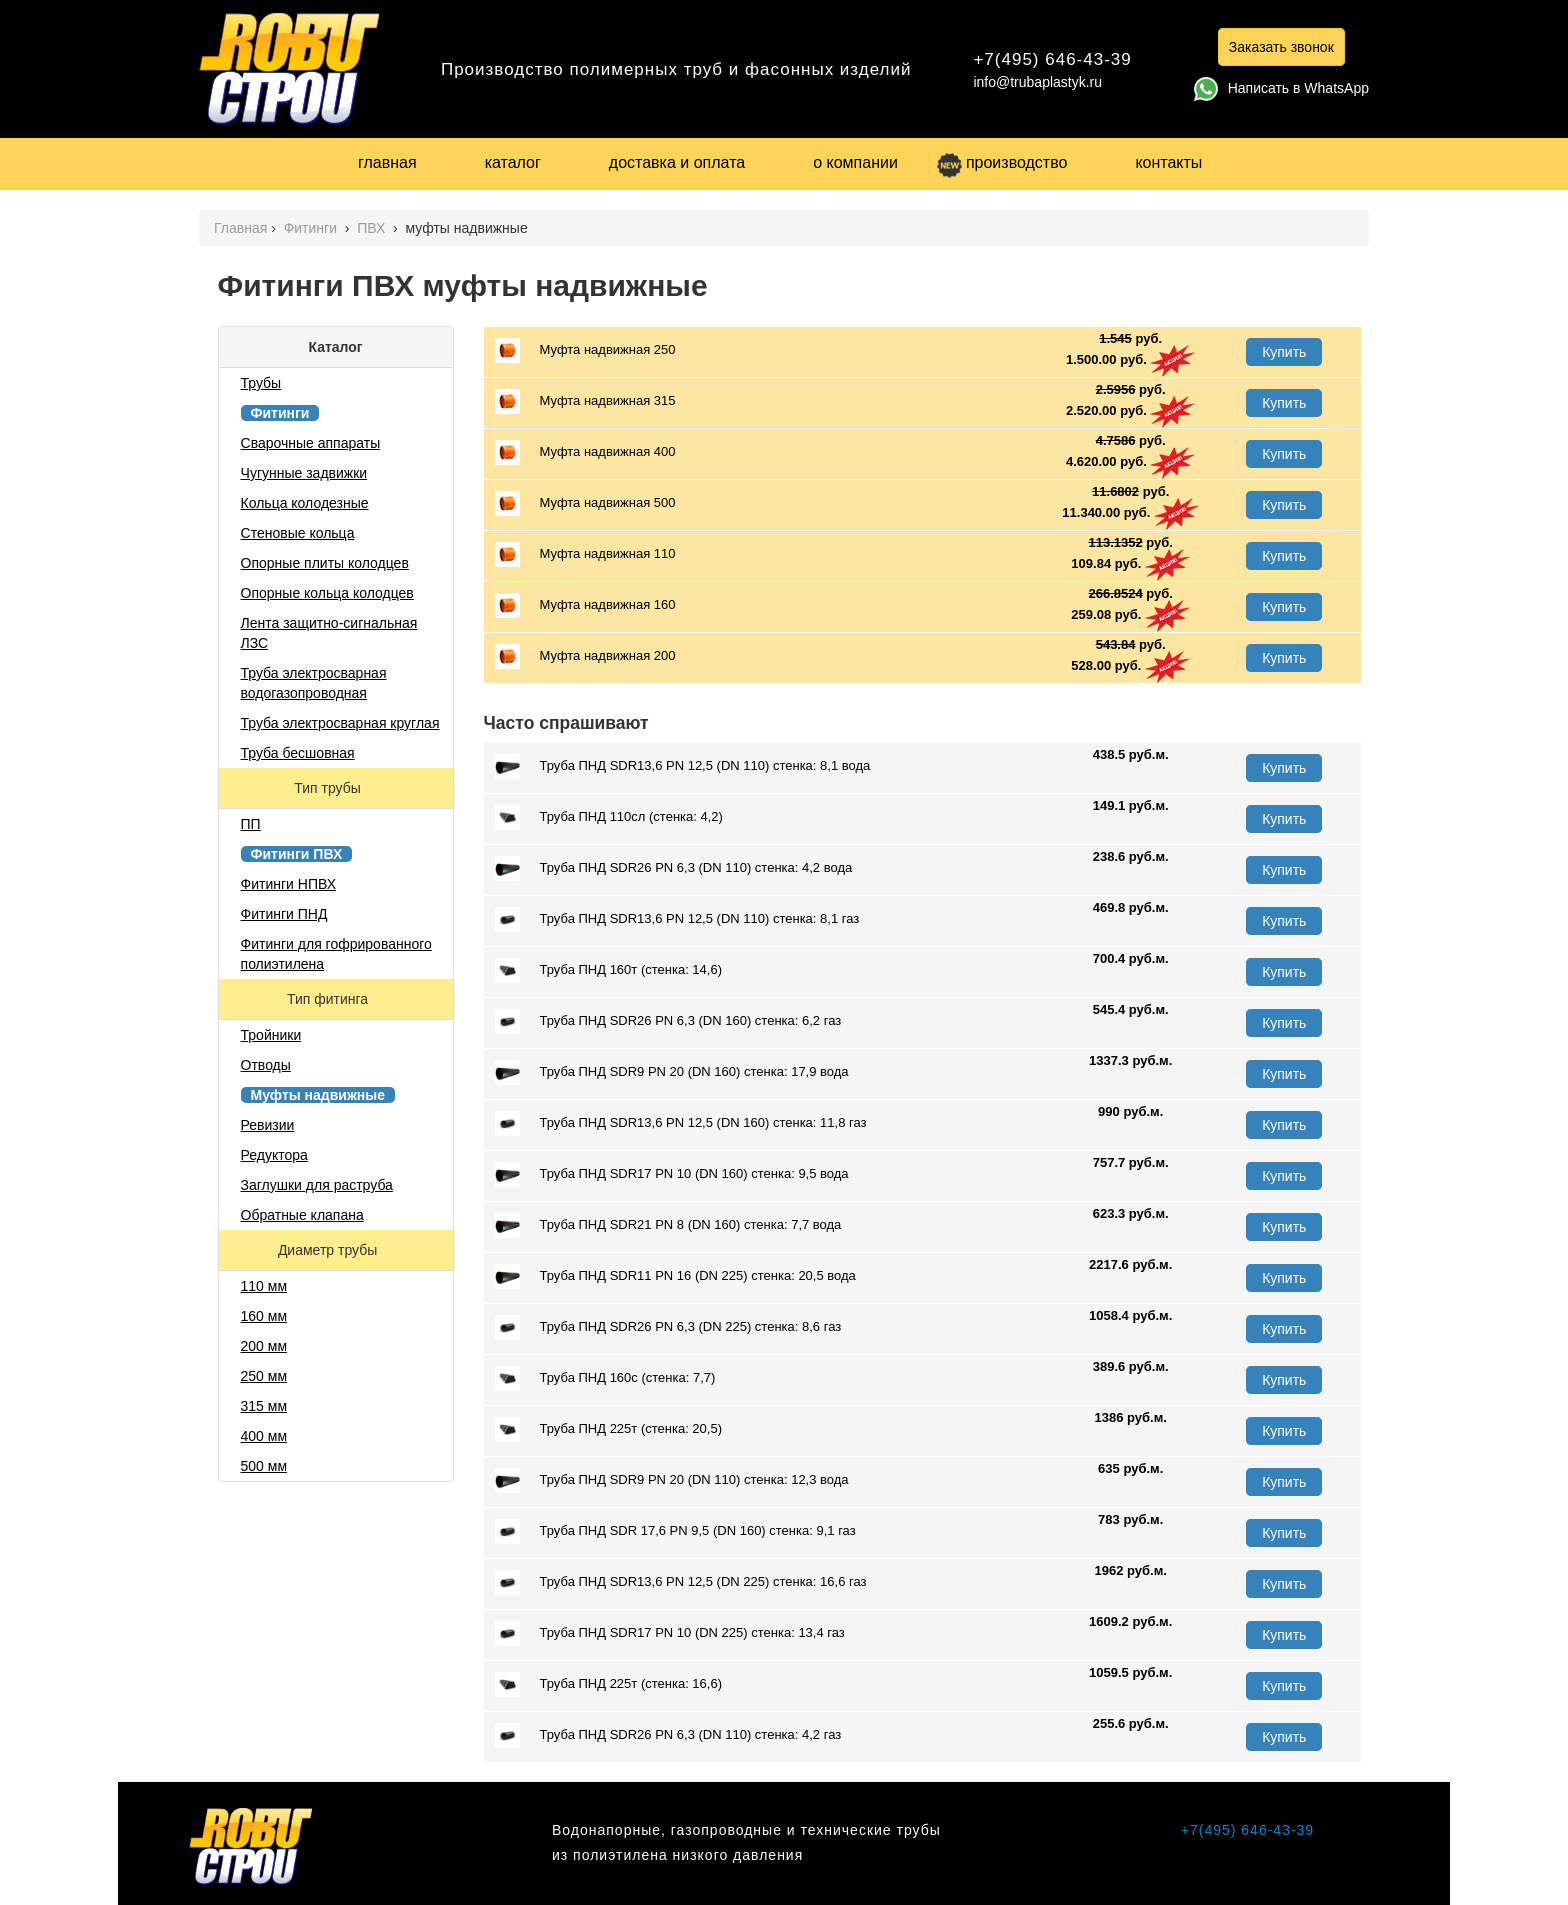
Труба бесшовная (298, 753)
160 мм (264, 1316)
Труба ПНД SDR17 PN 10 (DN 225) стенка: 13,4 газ (670, 1633)
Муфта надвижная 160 (585, 605)
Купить (1284, 352)
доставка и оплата (677, 162)
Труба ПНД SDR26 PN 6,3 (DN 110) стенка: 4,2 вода (674, 868)
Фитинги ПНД (284, 914)
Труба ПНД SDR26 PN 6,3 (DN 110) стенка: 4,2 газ (668, 1735)
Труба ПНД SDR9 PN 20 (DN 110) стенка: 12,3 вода (672, 1480)
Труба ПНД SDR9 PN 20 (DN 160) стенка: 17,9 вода (672, 1072)
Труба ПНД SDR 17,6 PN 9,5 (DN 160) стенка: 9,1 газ (675, 1531)
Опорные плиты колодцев (325, 563)
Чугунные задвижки (304, 473)
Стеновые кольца (298, 533)
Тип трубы (329, 788)
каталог (513, 162)
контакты (1168, 162)
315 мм (264, 1406)
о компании (855, 162)
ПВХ (373, 228)
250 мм (264, 1376)
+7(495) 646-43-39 (1052, 59)
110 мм (264, 1286)
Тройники (271, 1035)
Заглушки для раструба (317, 1185)
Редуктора (274, 1155)
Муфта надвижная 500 (585, 503)
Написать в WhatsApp (1281, 88)
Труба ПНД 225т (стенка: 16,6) (608, 1684)
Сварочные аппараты (311, 443)
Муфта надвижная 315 (585, 401)
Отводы (266, 1065)
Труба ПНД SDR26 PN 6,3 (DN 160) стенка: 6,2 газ (668, 1021)
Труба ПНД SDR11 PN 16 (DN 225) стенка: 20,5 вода (675, 1276)
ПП (251, 824)
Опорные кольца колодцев (327, 593)
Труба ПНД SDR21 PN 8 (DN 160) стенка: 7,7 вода (668, 1225)
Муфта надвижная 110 (585, 554)
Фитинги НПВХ (288, 884)
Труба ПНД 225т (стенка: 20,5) (608, 1429)
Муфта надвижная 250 (585, 350)
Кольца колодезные (305, 503)
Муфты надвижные (318, 1095)
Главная (240, 228)
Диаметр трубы (329, 1250)
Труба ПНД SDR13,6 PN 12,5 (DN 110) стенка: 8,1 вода (683, 766)
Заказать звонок (1281, 47)
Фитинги (312, 228)
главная (387, 162)
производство (1002, 162)
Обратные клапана (302, 1215)
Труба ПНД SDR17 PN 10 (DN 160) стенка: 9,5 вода (672, 1174)
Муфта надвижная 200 (585, 656)
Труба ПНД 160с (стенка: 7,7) (605, 1378)
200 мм (264, 1346)
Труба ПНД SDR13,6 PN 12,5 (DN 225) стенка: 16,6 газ (681, 1582)
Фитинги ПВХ (297, 854)
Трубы (261, 383)
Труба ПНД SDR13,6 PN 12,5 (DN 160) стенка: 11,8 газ (681, 1123)
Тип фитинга (329, 999)
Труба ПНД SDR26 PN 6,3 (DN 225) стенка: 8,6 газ (668, 1327)
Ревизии (268, 1125)
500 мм (264, 1466)
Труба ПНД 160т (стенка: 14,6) (608, 970)
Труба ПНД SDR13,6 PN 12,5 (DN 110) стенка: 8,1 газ (677, 919)
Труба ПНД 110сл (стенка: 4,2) (609, 817)
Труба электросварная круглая (340, 723)
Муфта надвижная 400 (585, 452)
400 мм (264, 1436)
